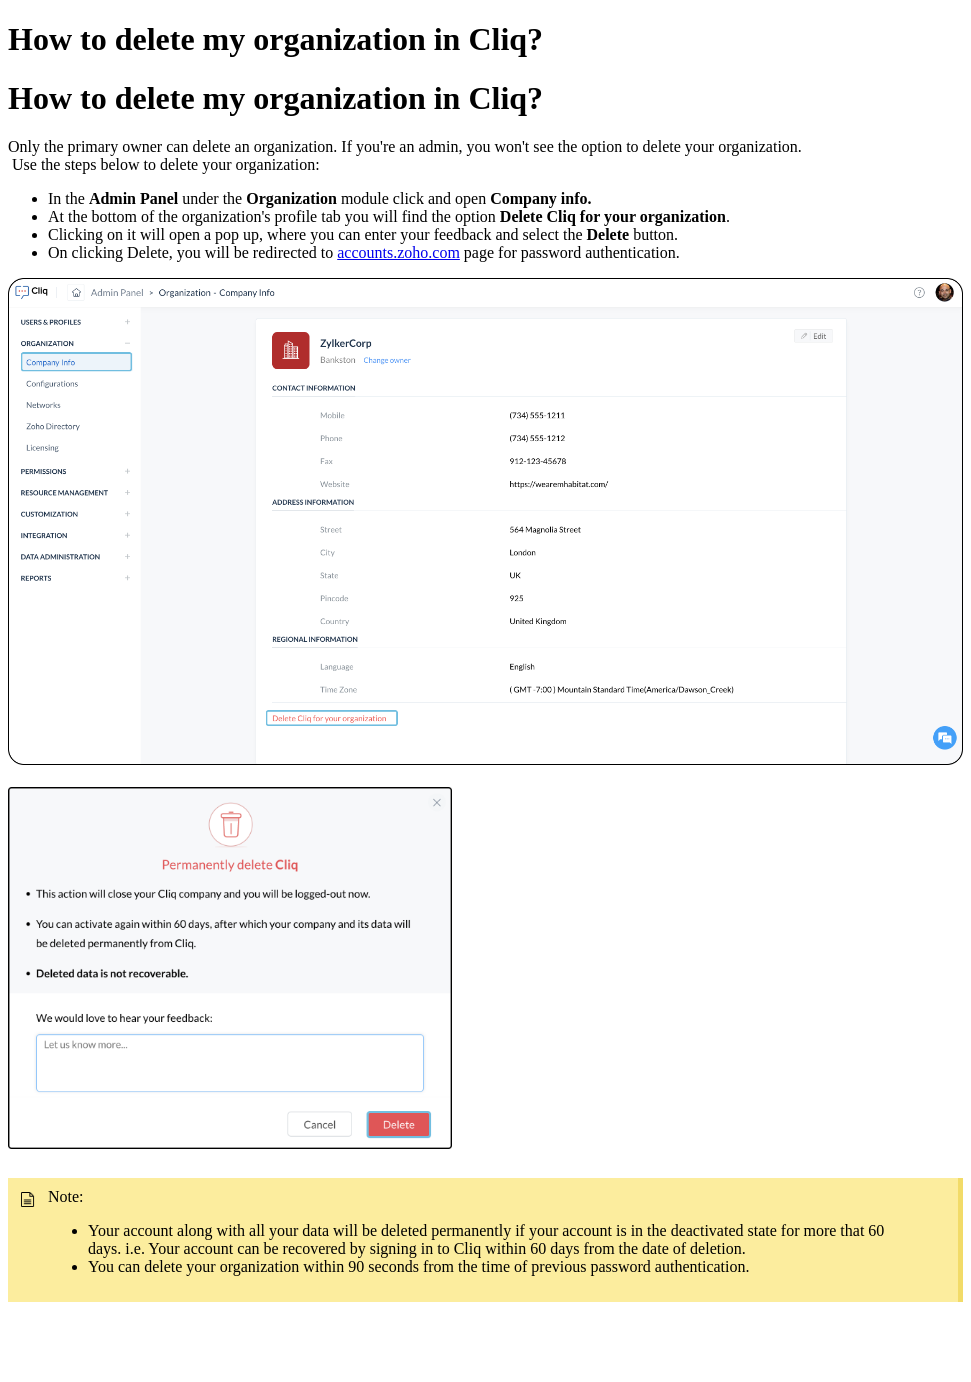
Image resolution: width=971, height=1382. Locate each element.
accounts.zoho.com (398, 252)
